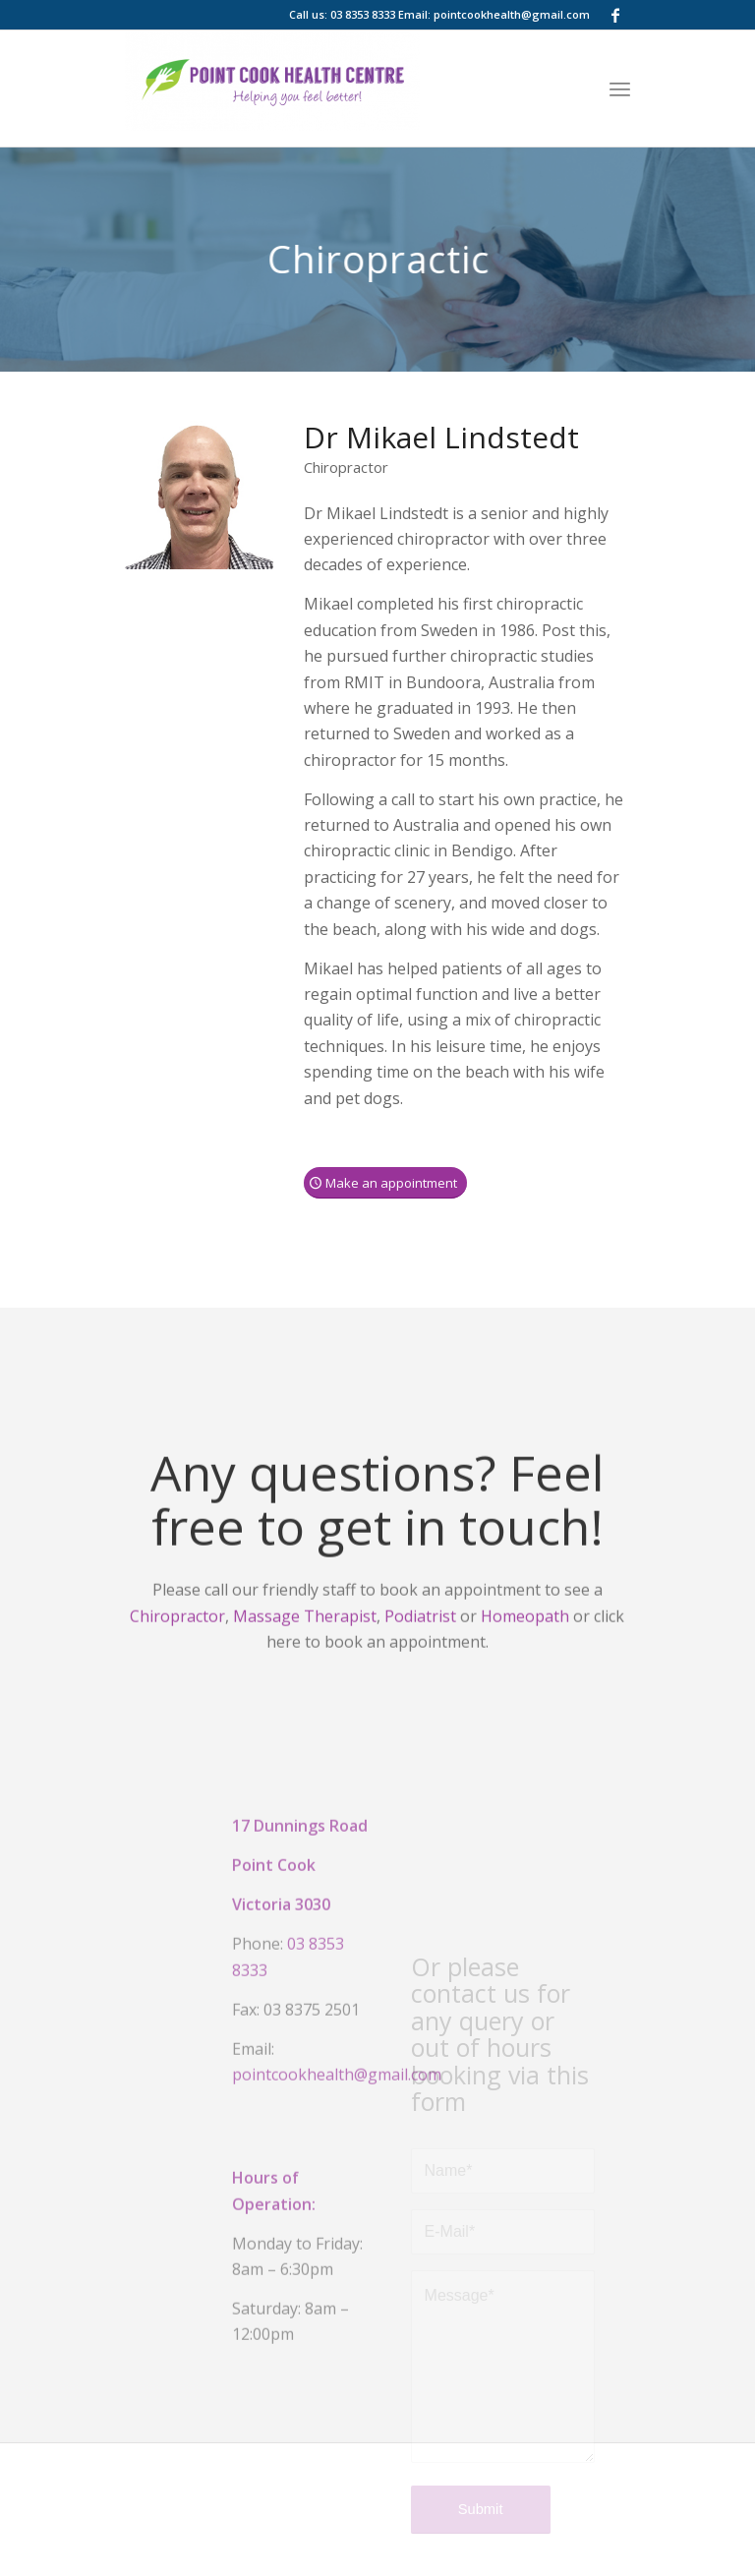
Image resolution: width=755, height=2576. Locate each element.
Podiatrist (420, 1635)
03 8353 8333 (362, 14)
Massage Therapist (305, 1635)
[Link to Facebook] (615, 14)
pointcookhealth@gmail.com (512, 14)
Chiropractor (177, 1635)
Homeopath (525, 1635)
